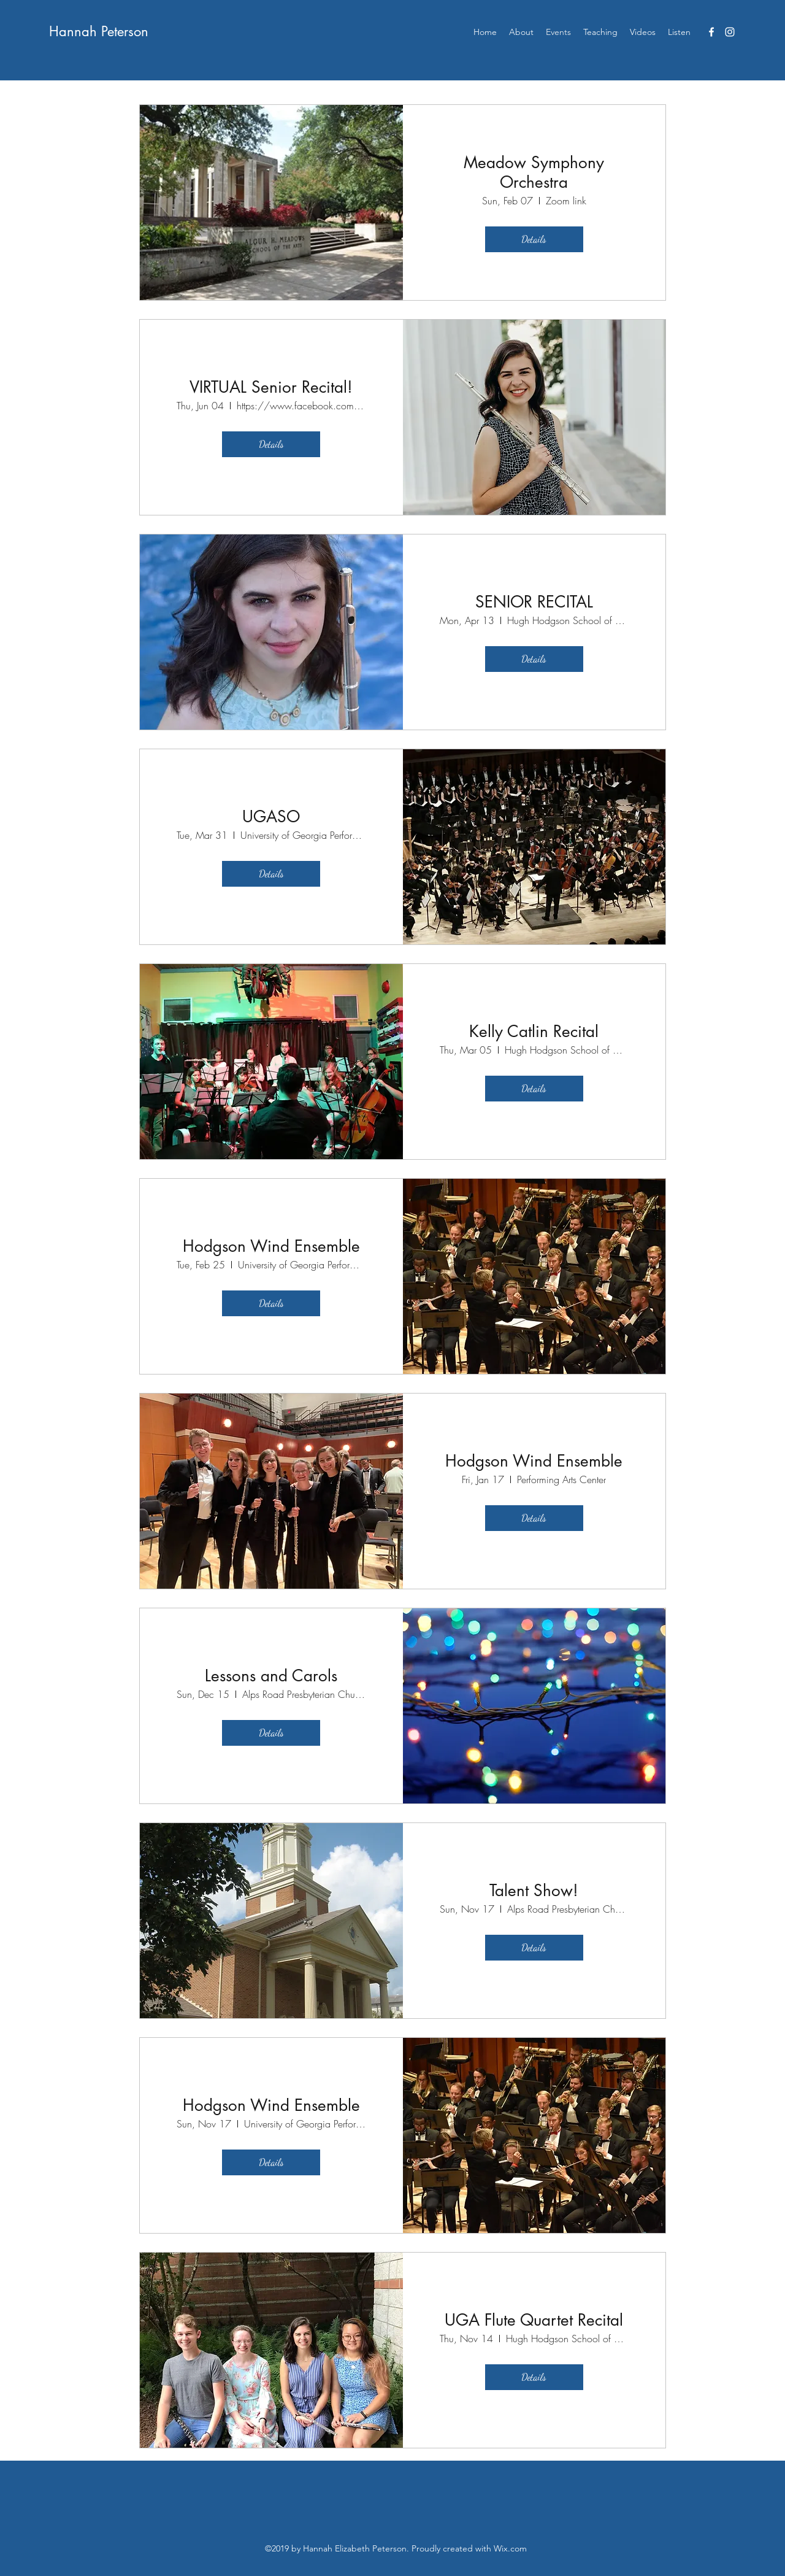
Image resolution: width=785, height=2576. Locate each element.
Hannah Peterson (98, 31)
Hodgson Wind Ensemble (271, 1246)
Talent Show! (533, 1890)
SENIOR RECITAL (534, 602)
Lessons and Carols (271, 1675)
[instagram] (730, 32)
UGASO (271, 816)
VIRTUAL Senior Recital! (271, 387)
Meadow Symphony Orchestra (534, 172)
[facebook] (711, 32)
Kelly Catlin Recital (534, 1031)
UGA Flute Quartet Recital (534, 2320)
